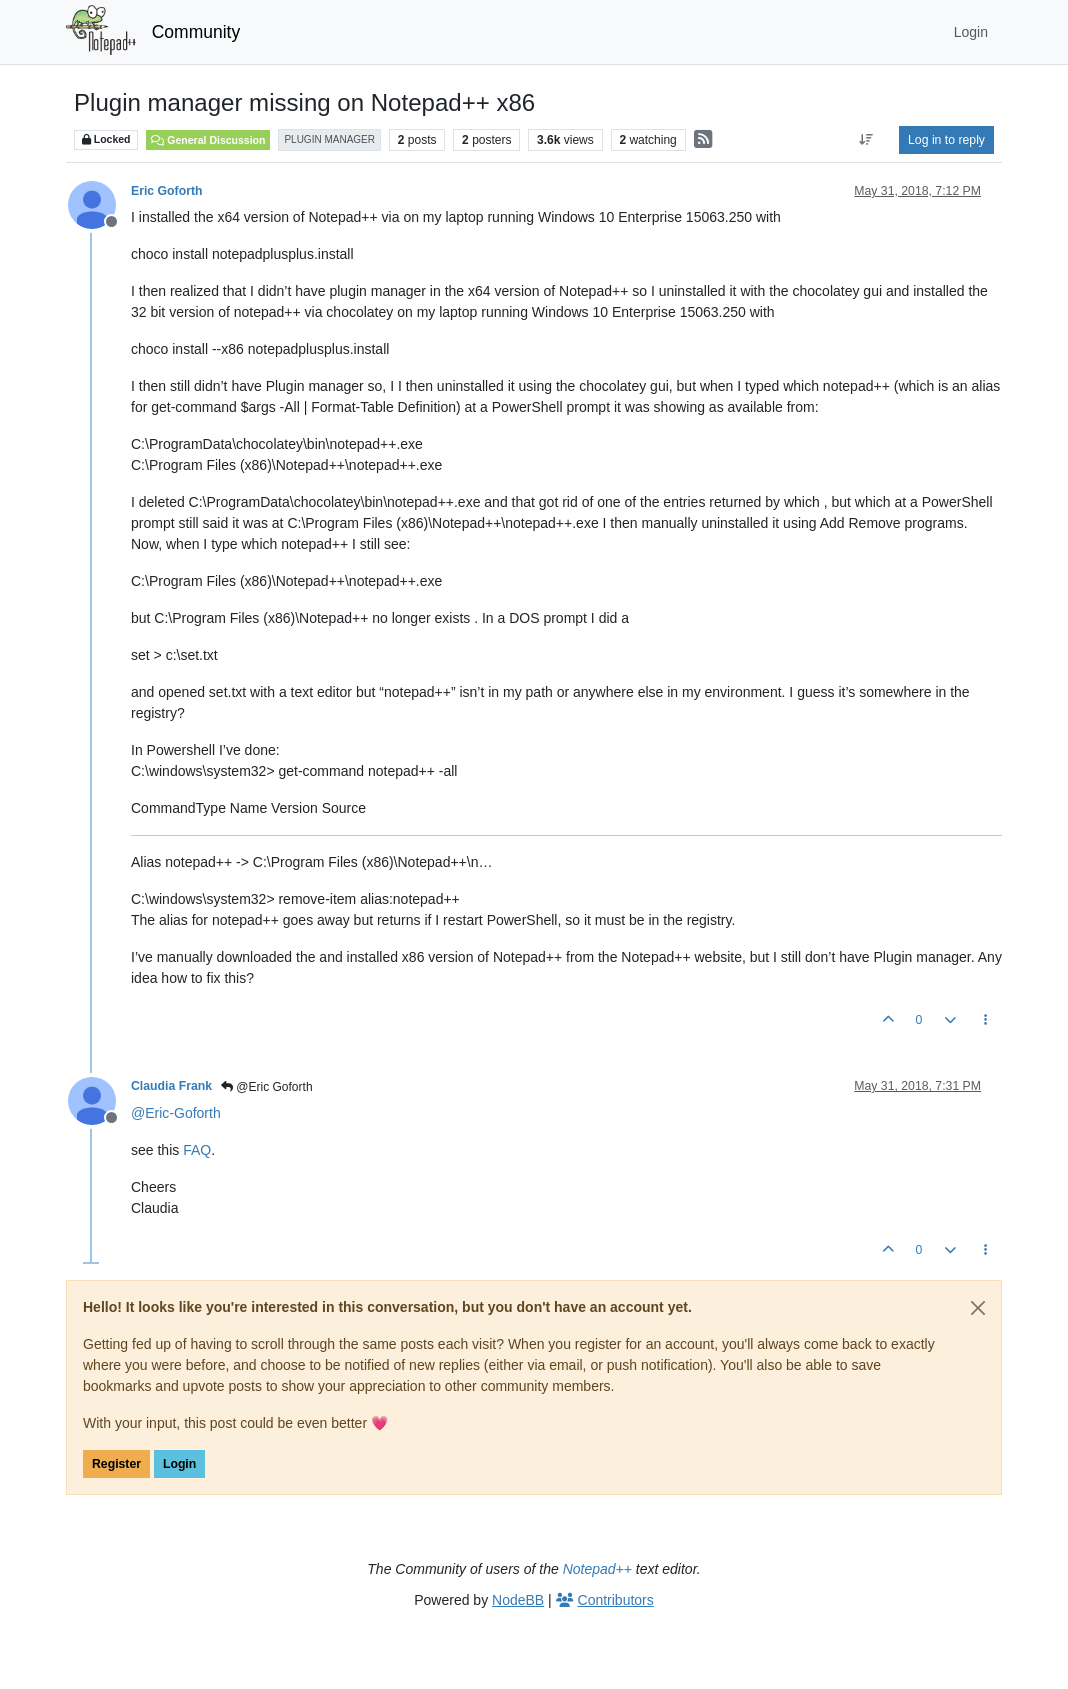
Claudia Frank (171, 1086)
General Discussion (208, 140)
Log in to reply (946, 140)
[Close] (978, 1308)
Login (179, 1464)
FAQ (197, 1150)
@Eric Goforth (267, 1087)
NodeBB (518, 1600)
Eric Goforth (166, 191)
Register (116, 1464)
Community (196, 32)
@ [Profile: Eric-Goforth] (176, 1113)
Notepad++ (597, 1569)
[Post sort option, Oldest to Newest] (866, 140)
